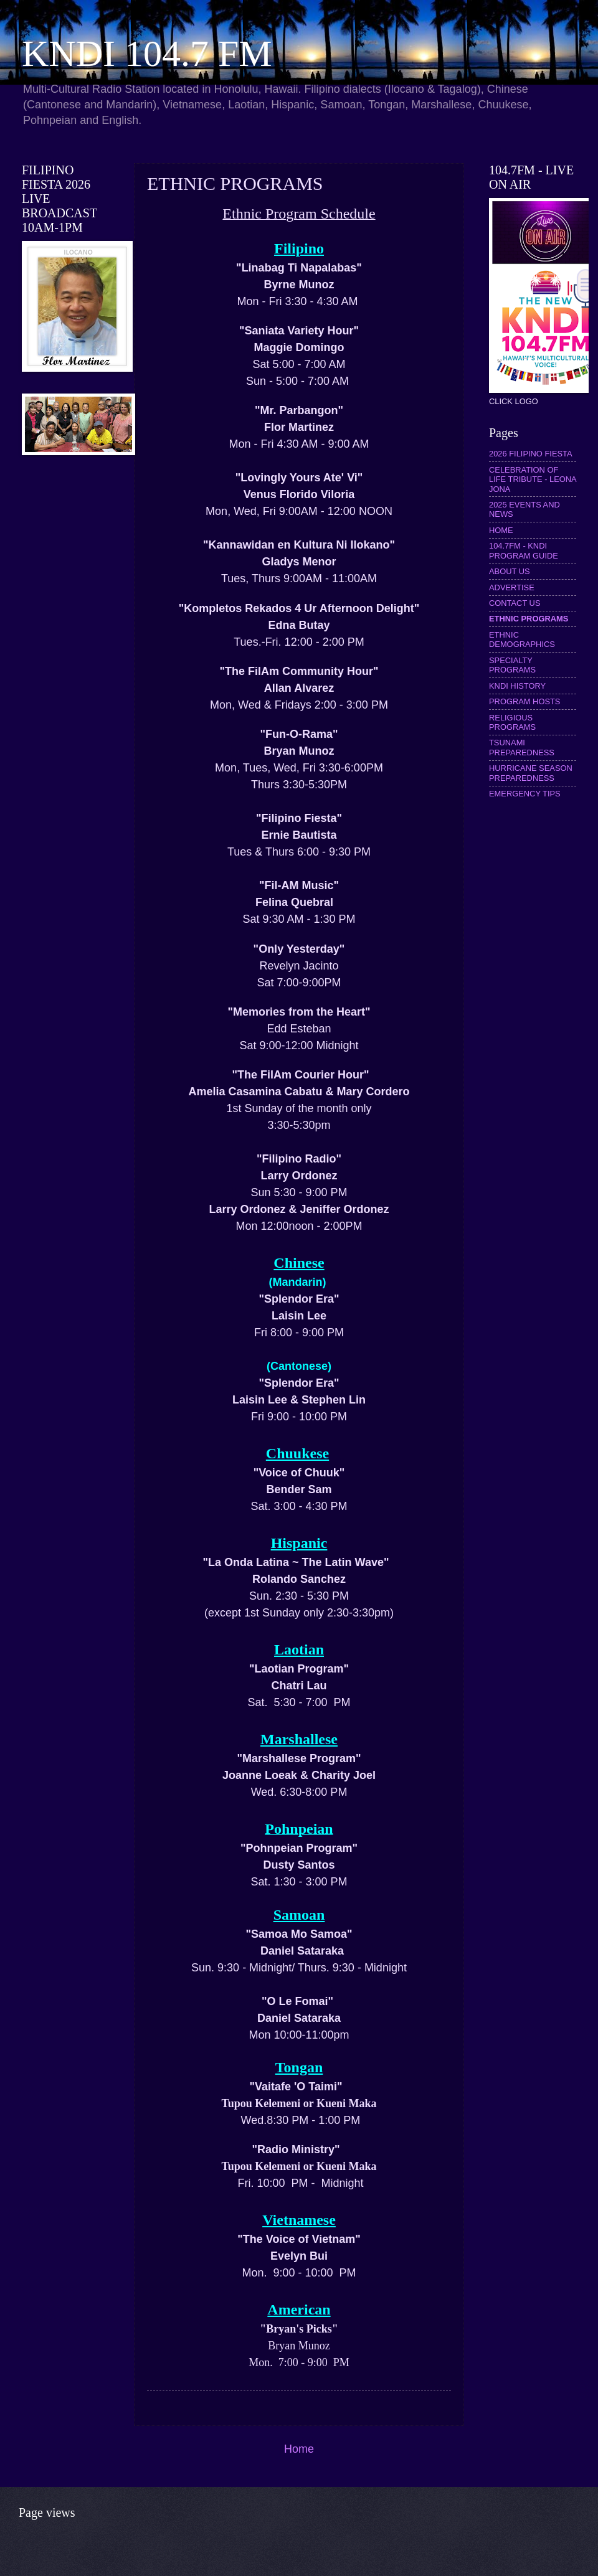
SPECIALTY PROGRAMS (512, 665)
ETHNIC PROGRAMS (528, 618)
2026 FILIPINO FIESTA (530, 453)
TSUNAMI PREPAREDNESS (521, 747)
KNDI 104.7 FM (147, 53)
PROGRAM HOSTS (524, 701)
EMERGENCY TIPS (525, 793)
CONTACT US (515, 603)
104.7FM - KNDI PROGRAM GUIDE (523, 550)
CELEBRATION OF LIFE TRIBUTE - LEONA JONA (532, 479)
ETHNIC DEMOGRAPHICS (522, 639)
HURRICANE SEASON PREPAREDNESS (530, 772)
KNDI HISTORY (517, 686)
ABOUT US (509, 571)
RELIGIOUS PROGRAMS (512, 722)
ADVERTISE (511, 587)
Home (299, 2449)
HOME (501, 530)
